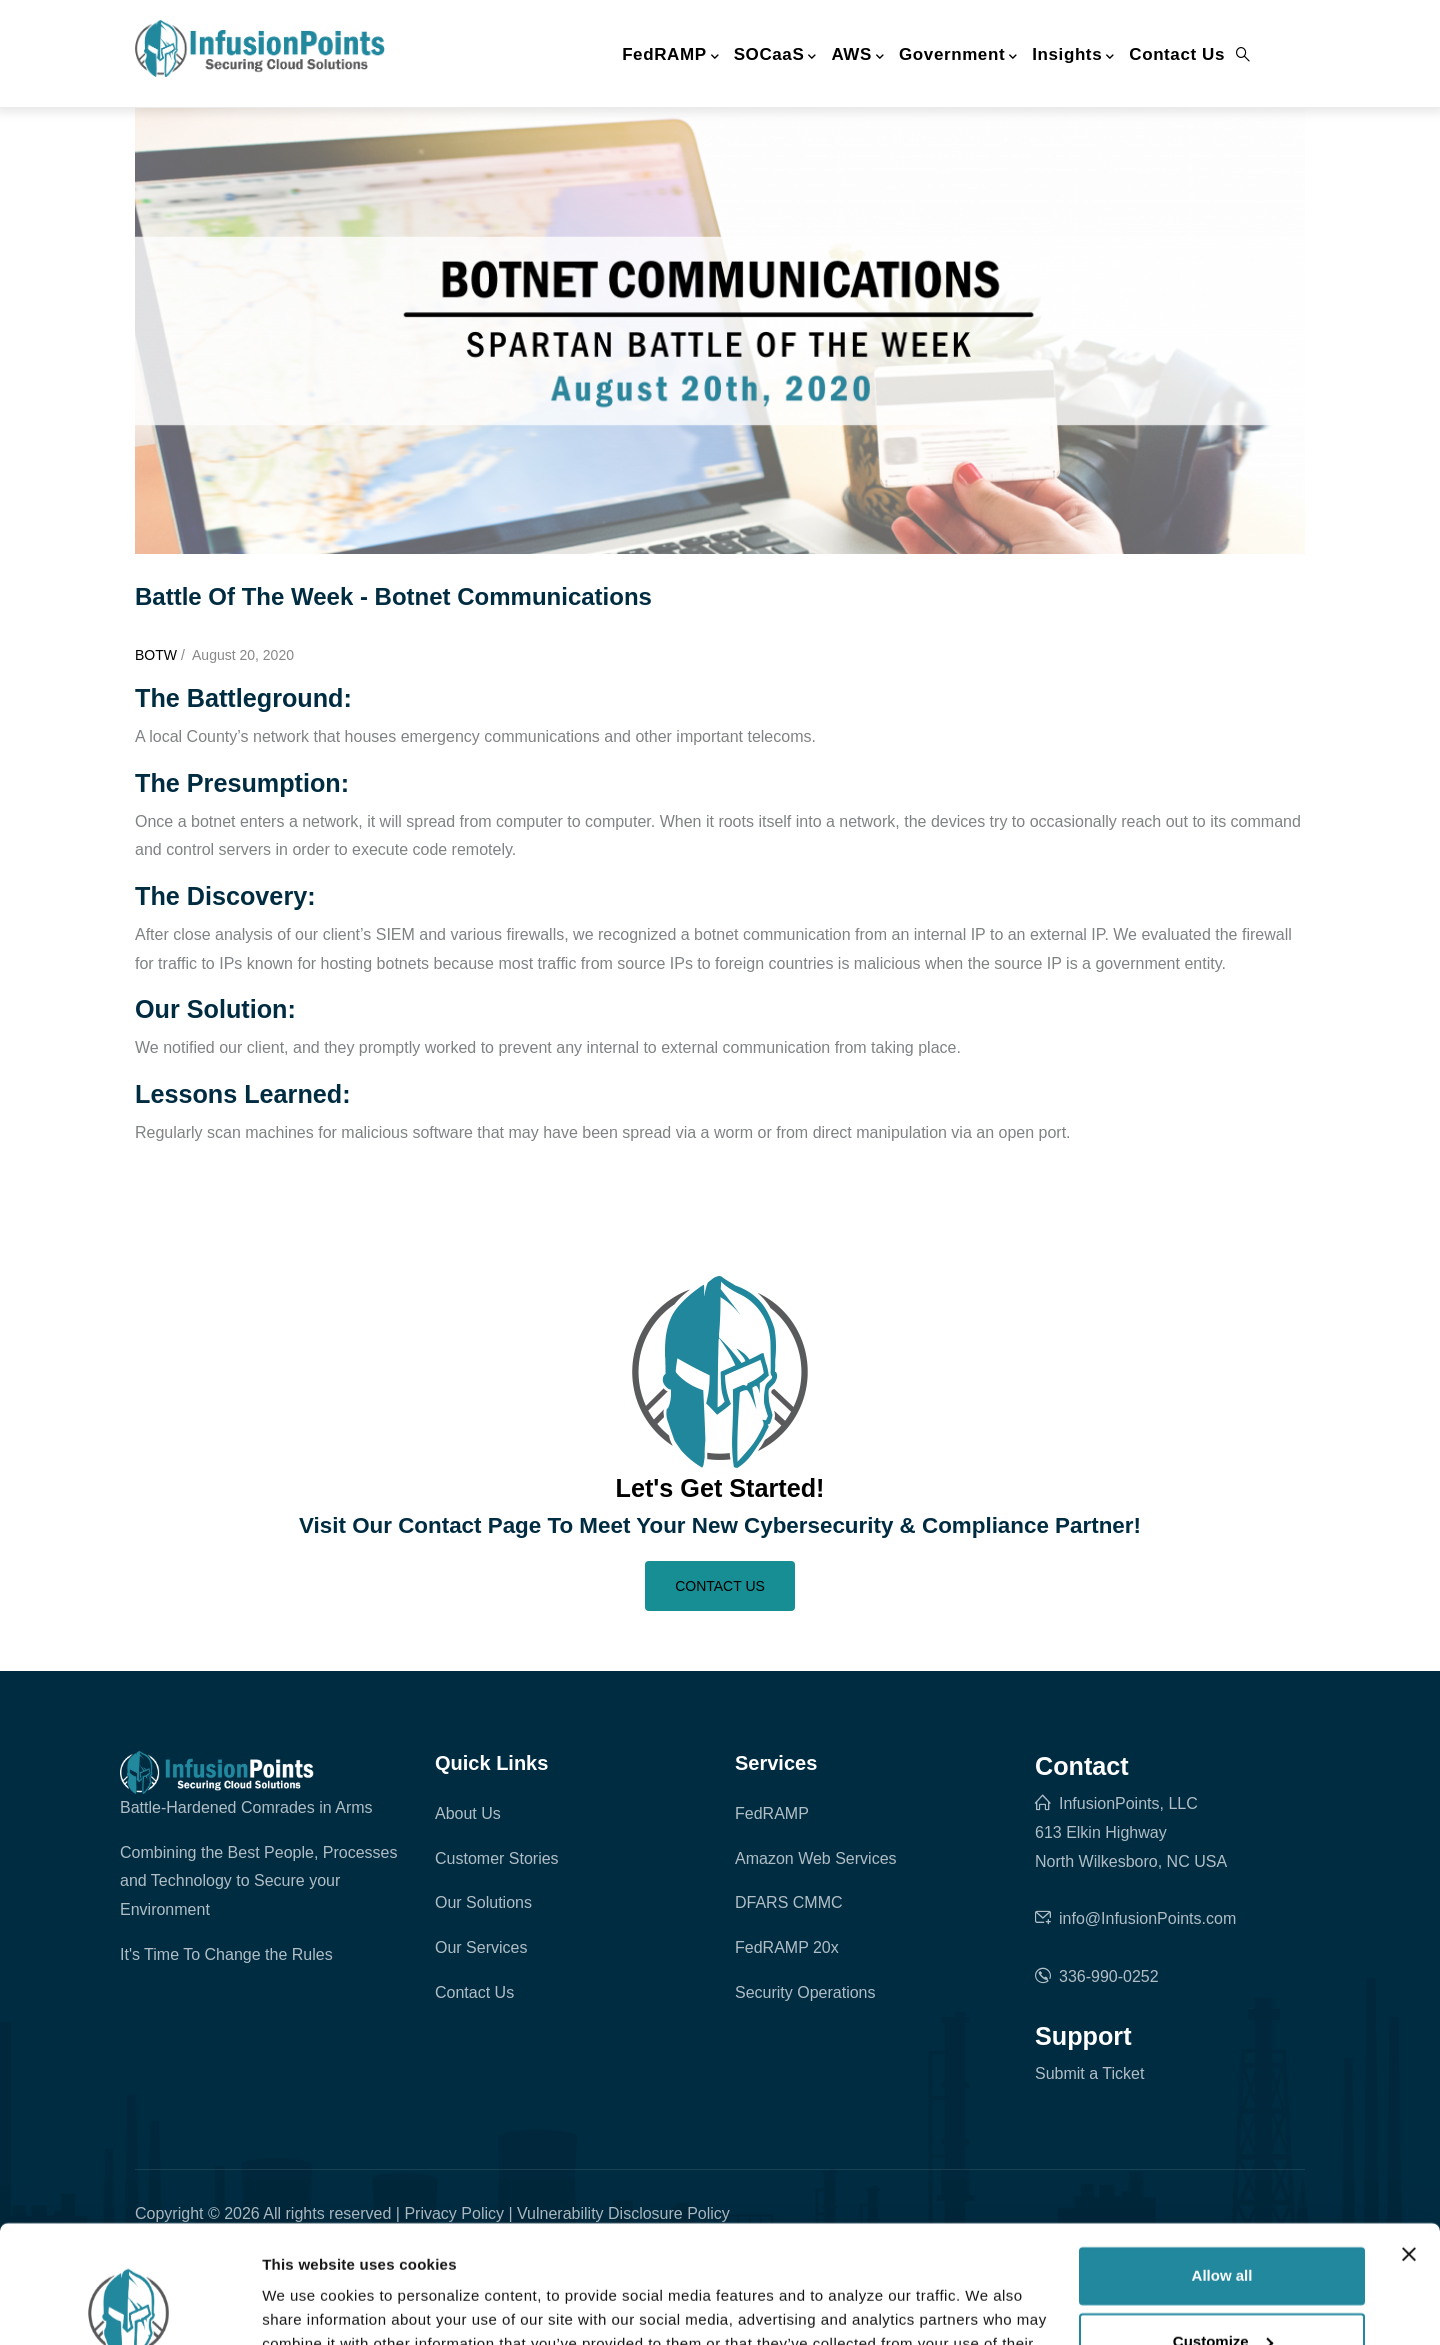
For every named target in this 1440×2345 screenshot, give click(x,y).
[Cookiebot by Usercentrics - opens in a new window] (129, 2306)
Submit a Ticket (1089, 2073)
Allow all (1222, 2158)
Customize (1223, 2223)
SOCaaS (775, 56)
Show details (308, 2305)
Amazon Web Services (816, 1858)
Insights (1073, 56)
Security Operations (805, 1992)
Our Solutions (483, 1902)
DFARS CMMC (789, 1902)
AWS (857, 56)
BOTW (156, 655)
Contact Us (1177, 54)
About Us (468, 1813)
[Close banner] (1409, 2137)
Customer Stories (497, 1858)
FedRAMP (670, 56)
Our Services (481, 1947)
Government (958, 56)
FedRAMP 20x (787, 1947)
